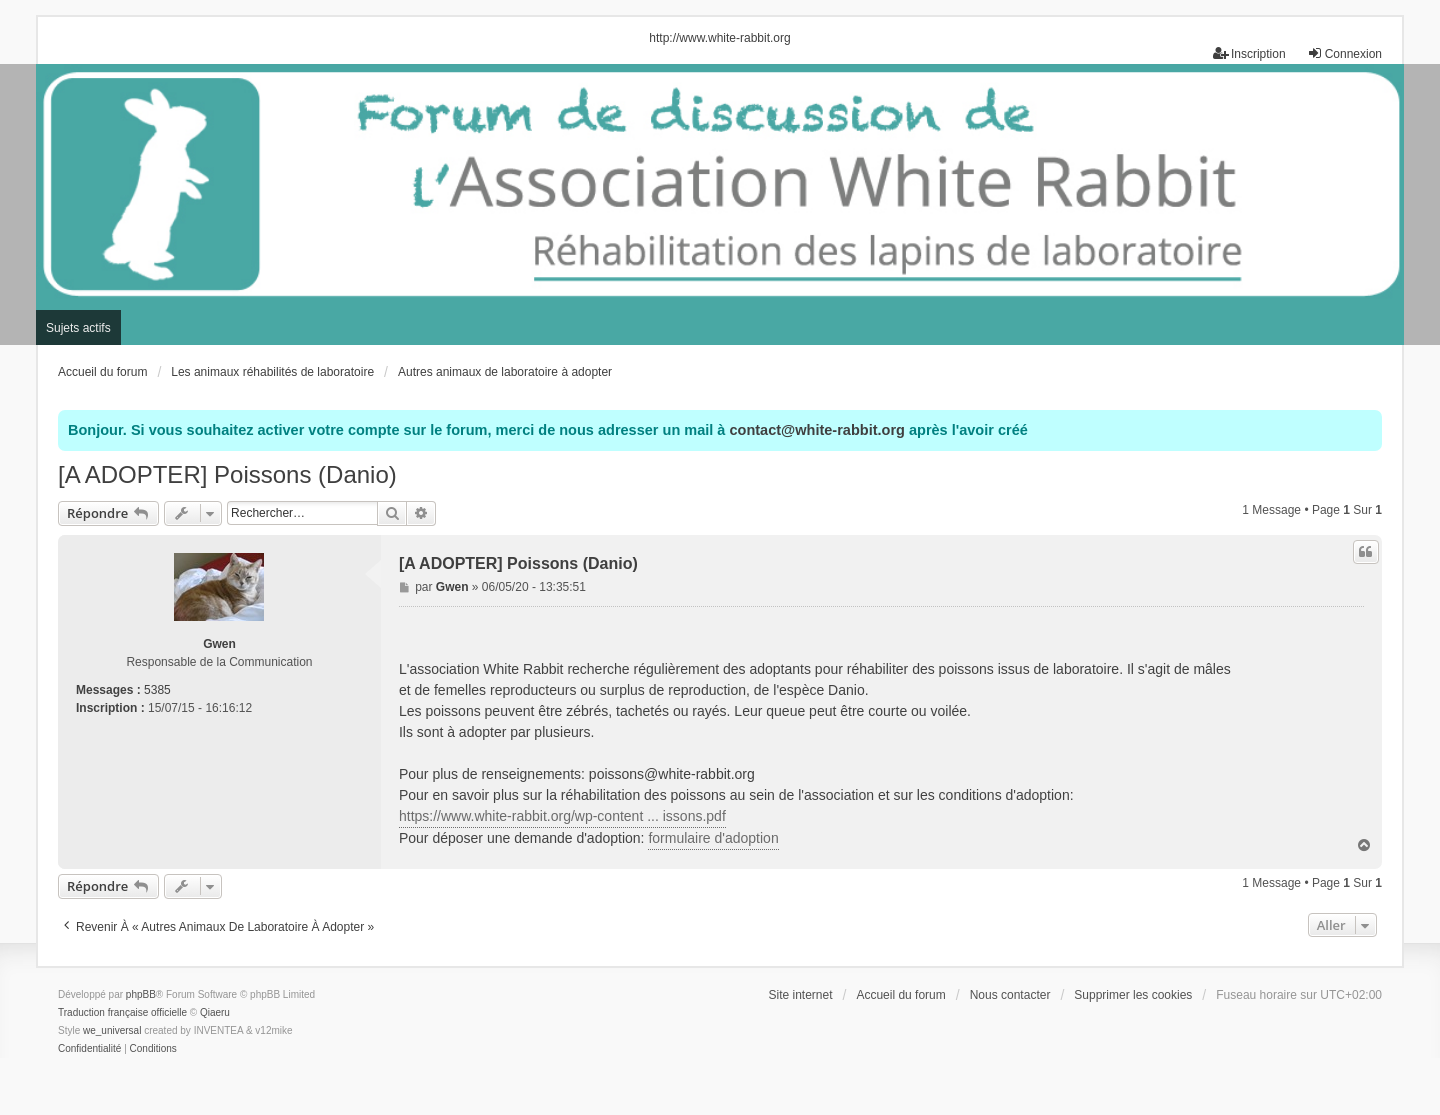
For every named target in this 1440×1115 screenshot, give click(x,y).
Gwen (219, 644)
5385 (157, 690)
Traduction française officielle (122, 1012)
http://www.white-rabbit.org (719, 38)
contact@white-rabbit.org (816, 430)
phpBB (141, 994)
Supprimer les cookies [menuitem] (1133, 995)
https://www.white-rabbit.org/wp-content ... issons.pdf (562, 816)
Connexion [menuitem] (1344, 53)
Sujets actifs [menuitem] (78, 328)
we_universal (112, 1030)
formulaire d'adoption (713, 838)
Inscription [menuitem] (1249, 53)
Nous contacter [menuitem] (1010, 995)
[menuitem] (89, 1049)
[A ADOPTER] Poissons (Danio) (227, 474)
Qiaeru (215, 1012)
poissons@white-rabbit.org (672, 774)
